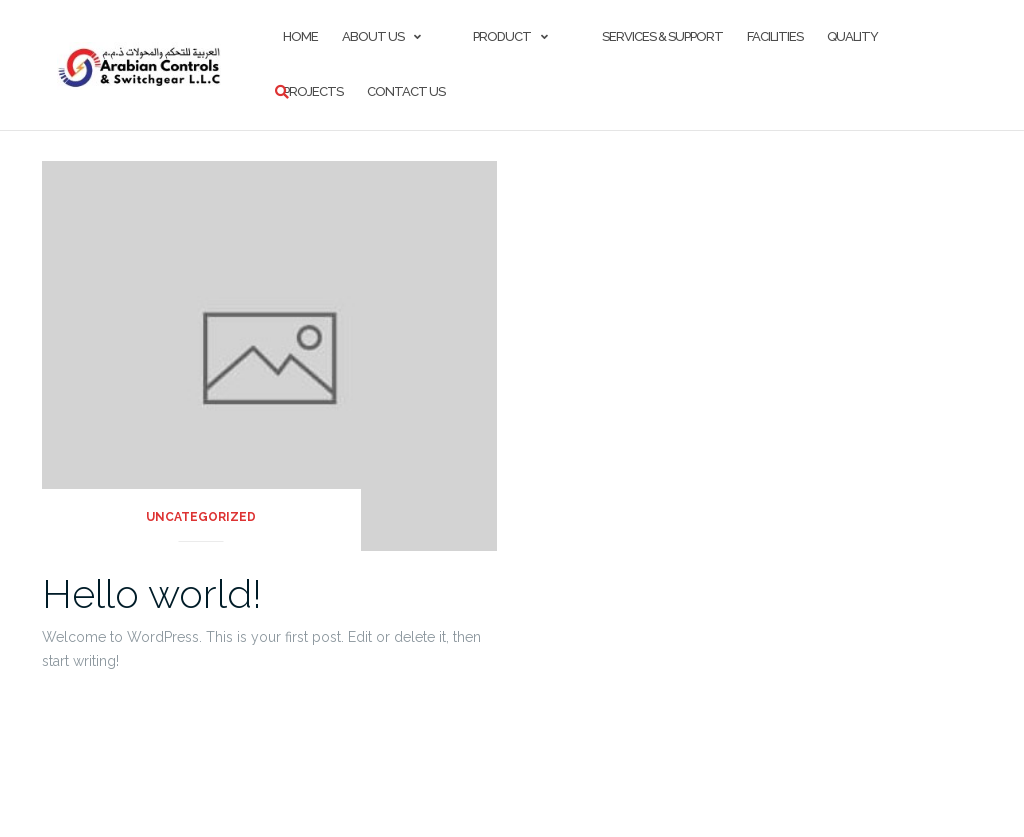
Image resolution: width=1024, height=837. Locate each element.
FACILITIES (775, 36)
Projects (313, 91)
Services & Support (661, 36)
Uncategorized (201, 517)
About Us (373, 36)
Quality (852, 36)
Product (502, 36)
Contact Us (406, 91)
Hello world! (152, 593)
